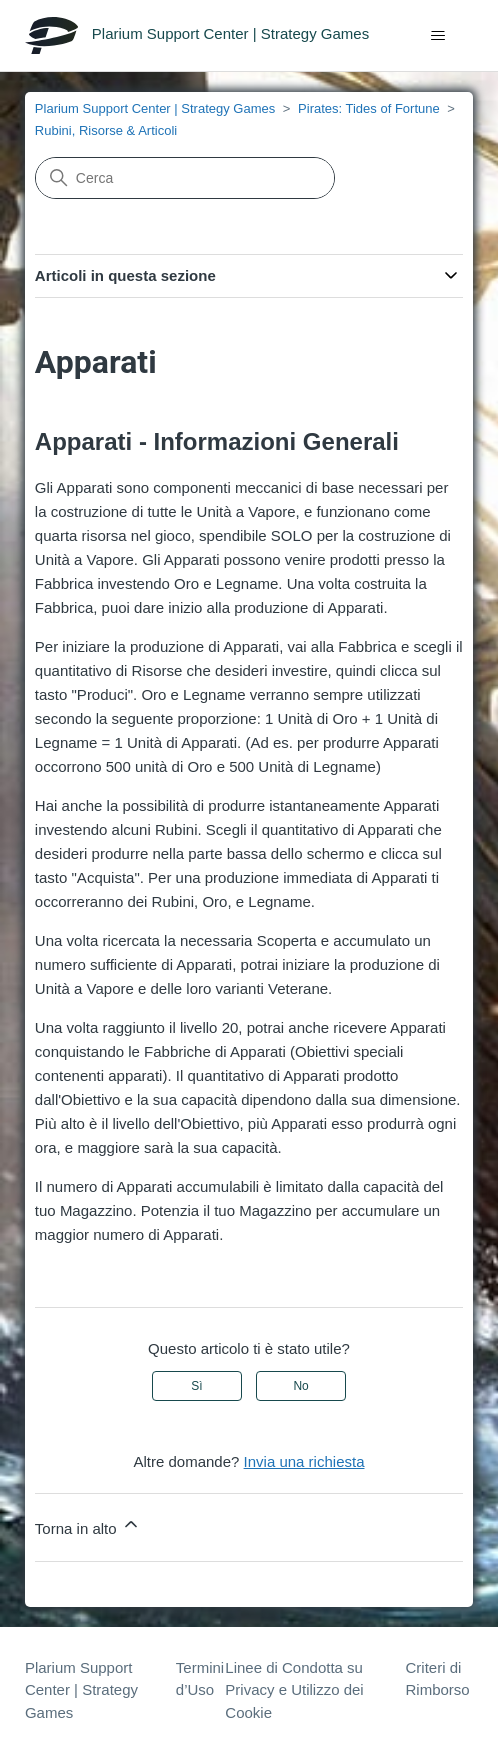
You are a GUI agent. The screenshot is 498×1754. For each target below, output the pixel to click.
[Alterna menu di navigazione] (437, 36)
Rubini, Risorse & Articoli (106, 130)
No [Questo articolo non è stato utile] (300, 1386)
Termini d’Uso (200, 1679)
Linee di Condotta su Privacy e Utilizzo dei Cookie (294, 1690)
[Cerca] (185, 178)
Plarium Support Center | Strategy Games (155, 108)
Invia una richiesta (304, 1461)
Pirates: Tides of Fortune (369, 108)
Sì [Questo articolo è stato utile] (196, 1386)
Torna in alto (88, 1525)
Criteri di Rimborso (438, 1679)
